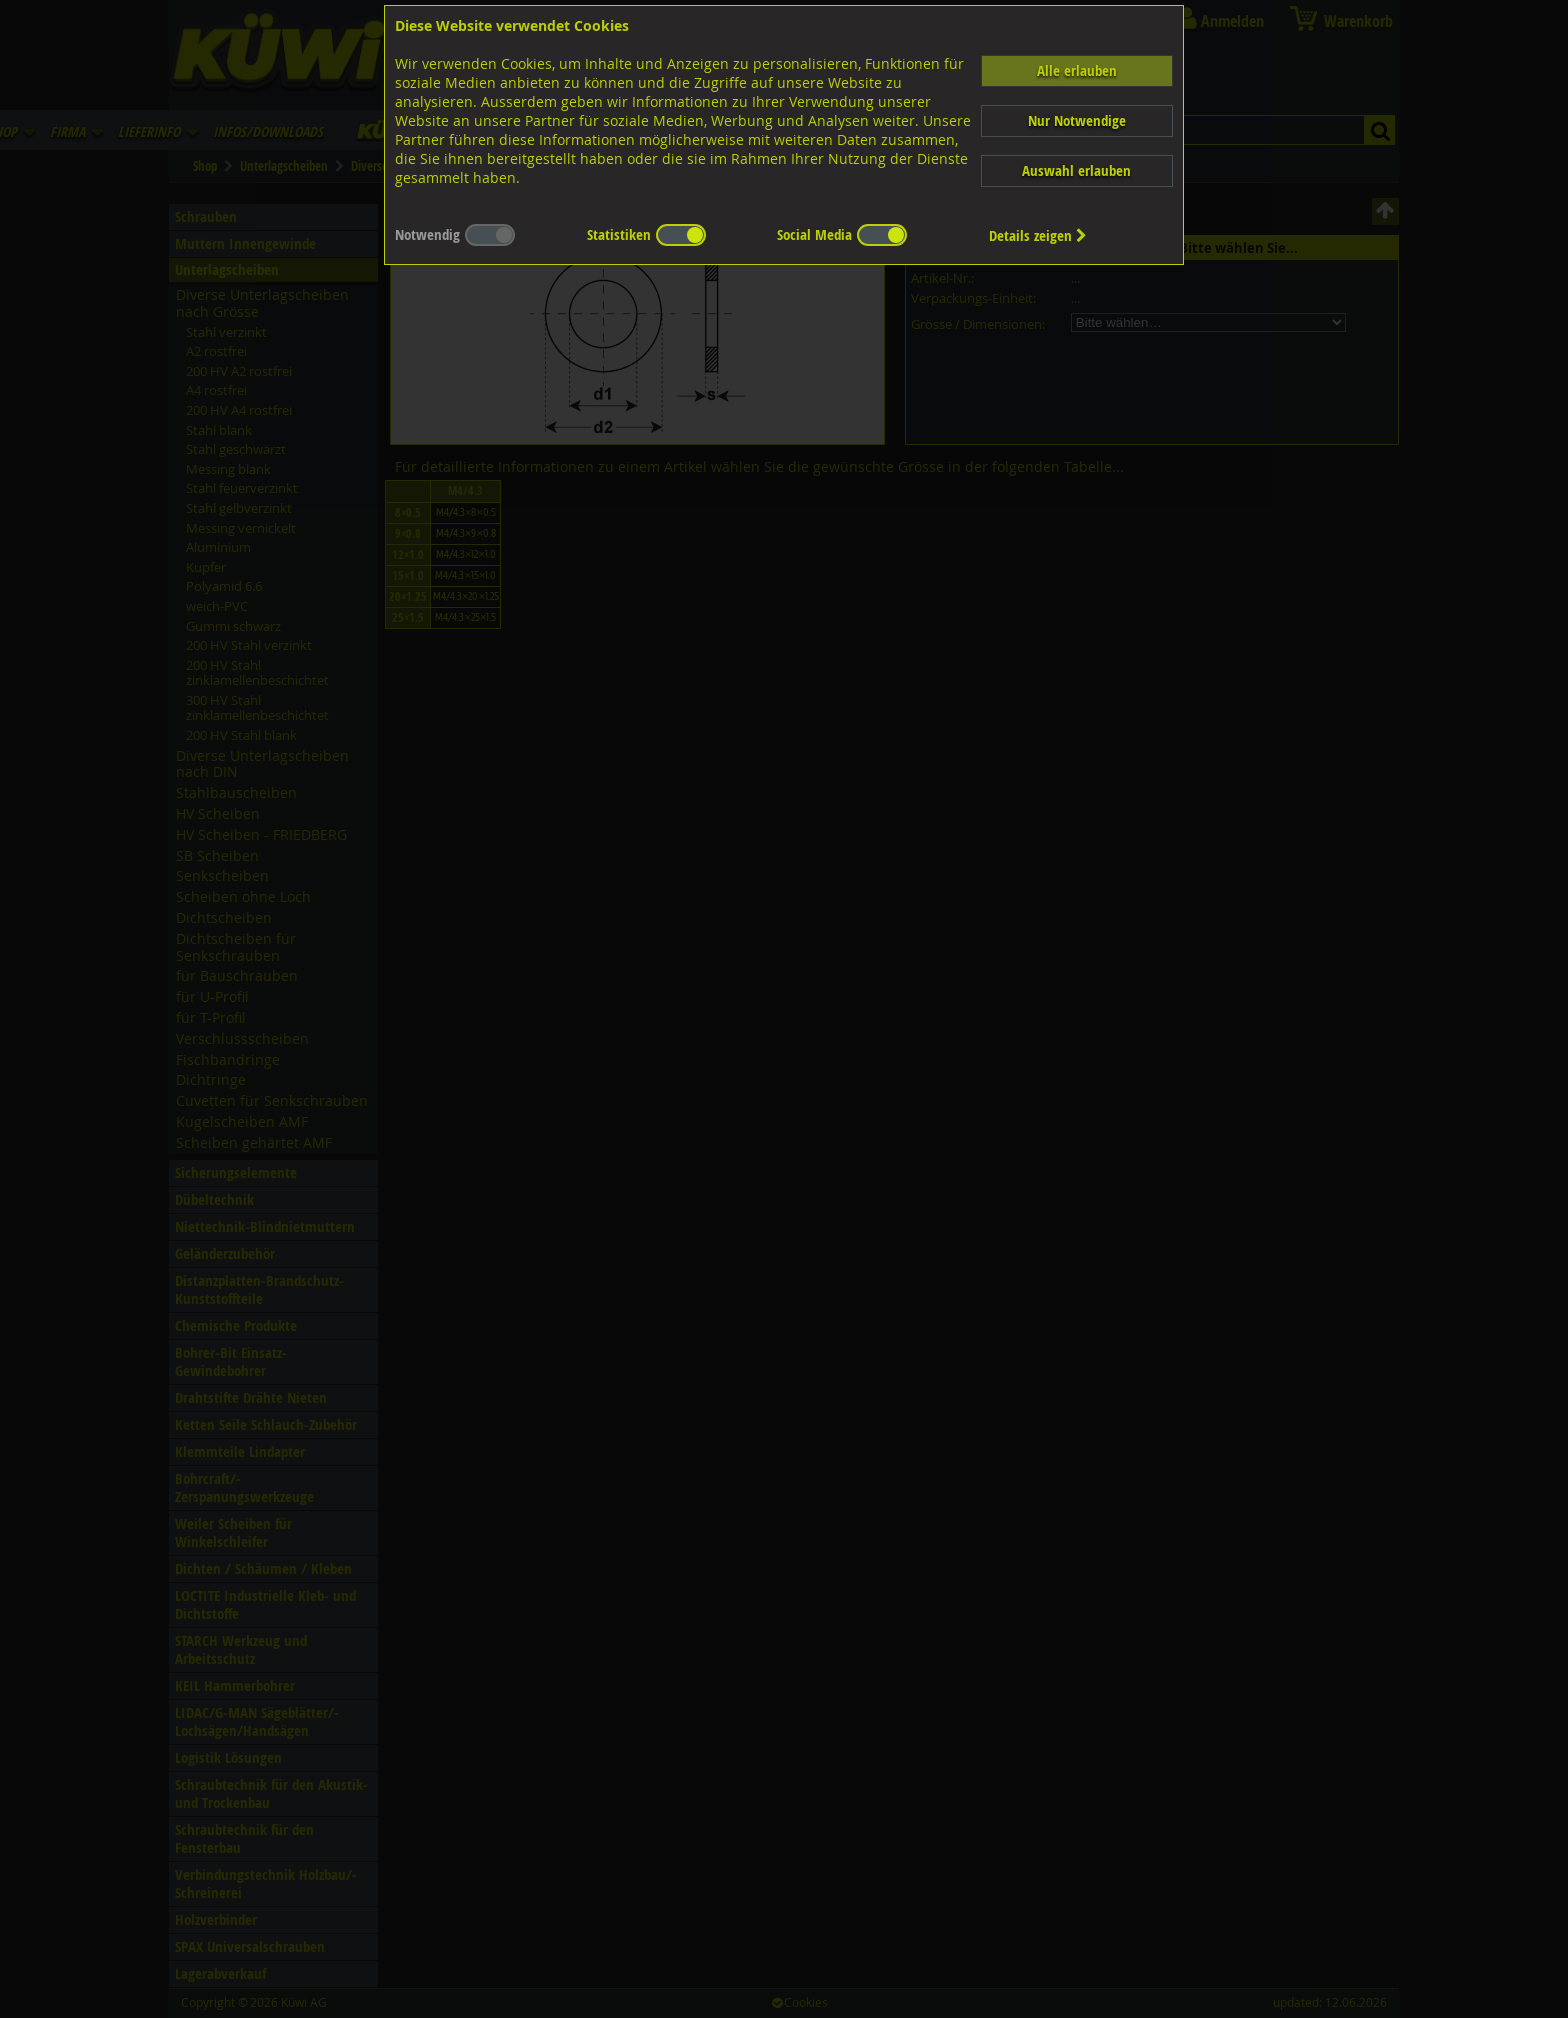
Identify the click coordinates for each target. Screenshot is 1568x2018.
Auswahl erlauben (1076, 170)
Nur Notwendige (1077, 120)
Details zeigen (1038, 235)
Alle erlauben (1077, 70)
